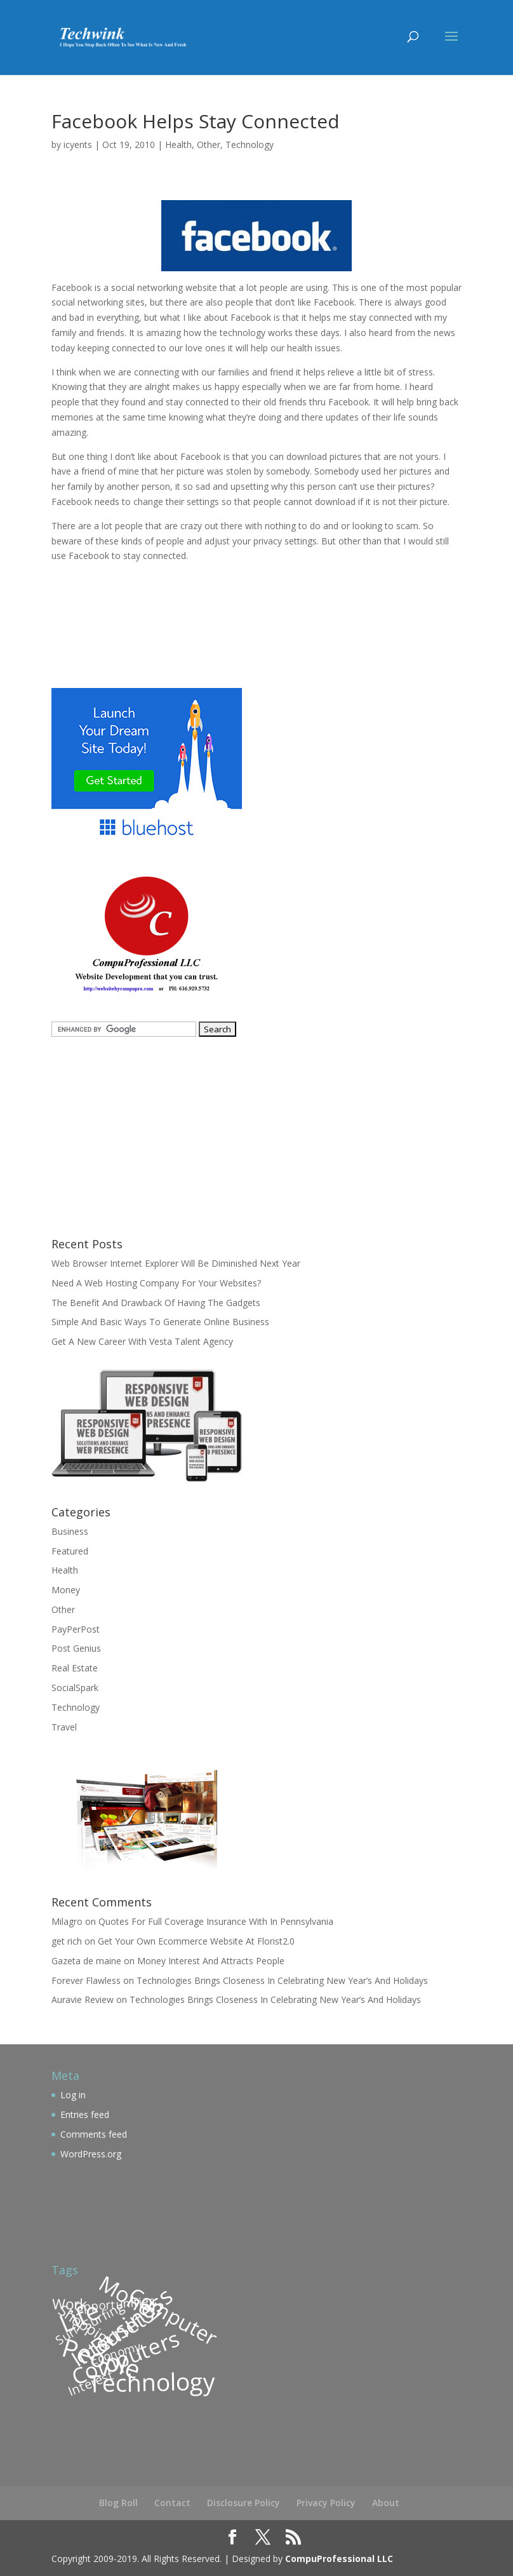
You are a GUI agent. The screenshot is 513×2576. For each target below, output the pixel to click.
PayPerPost (75, 1629)
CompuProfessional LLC (339, 2558)
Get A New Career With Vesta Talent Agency (142, 1341)
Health (178, 144)
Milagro (67, 1921)
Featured (69, 1551)
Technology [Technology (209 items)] (151, 2381)
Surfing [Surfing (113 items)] (104, 2314)
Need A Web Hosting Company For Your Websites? (156, 1283)
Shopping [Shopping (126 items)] (87, 2325)
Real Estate (74, 1668)
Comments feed (93, 2134)
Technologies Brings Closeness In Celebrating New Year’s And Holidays (282, 1980)
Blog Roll (118, 2503)
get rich (66, 1941)
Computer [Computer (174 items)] (173, 2315)
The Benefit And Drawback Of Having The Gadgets (155, 1303)
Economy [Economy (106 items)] (115, 2352)
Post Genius (76, 1648)
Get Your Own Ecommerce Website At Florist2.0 (196, 1941)
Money (65, 1590)
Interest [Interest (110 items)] (90, 2382)
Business (69, 1531)
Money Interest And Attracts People (210, 1961)
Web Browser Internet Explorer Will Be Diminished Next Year (175, 1263)
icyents (77, 144)
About (385, 2503)
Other (208, 144)
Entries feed (84, 2114)
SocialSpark (74, 1688)
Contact (172, 2503)
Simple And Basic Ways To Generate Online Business (160, 1322)
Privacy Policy (326, 2503)
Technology (249, 144)
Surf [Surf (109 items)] (67, 2335)
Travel (64, 1727)
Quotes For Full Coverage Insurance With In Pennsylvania (215, 1921)
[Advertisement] (200, 607)
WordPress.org (90, 2154)
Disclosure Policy (243, 2503)
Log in (73, 2095)
